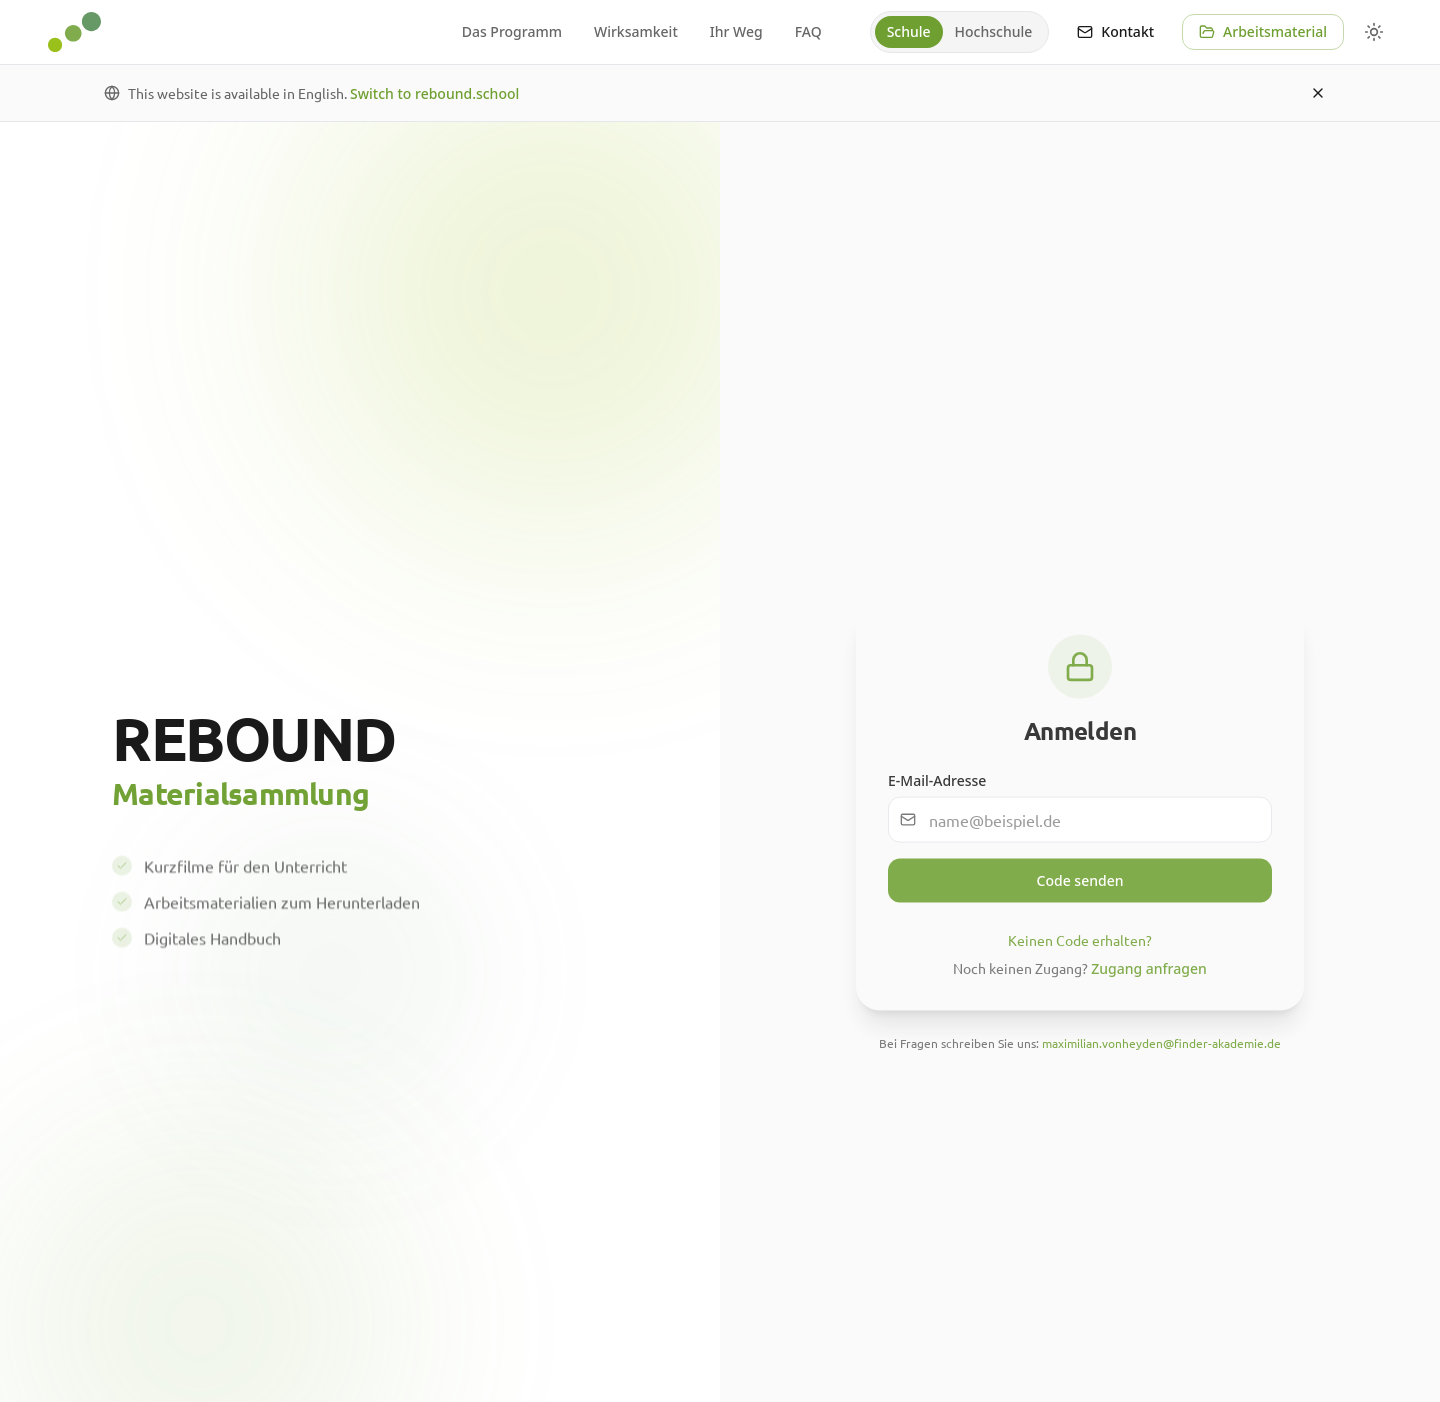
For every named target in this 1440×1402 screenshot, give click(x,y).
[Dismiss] (1318, 93)
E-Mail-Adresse (937, 789)
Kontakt (1115, 31)
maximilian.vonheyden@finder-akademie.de (1161, 1052)
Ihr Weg (736, 31)
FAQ (808, 31)
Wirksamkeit (636, 31)
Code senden (1080, 889)
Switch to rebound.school (434, 93)
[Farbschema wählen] (1374, 32)
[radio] (909, 32)
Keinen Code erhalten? (1080, 949)
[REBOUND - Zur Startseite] (74, 32)
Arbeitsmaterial (1263, 31)
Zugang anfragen (1149, 977)
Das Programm (512, 31)
